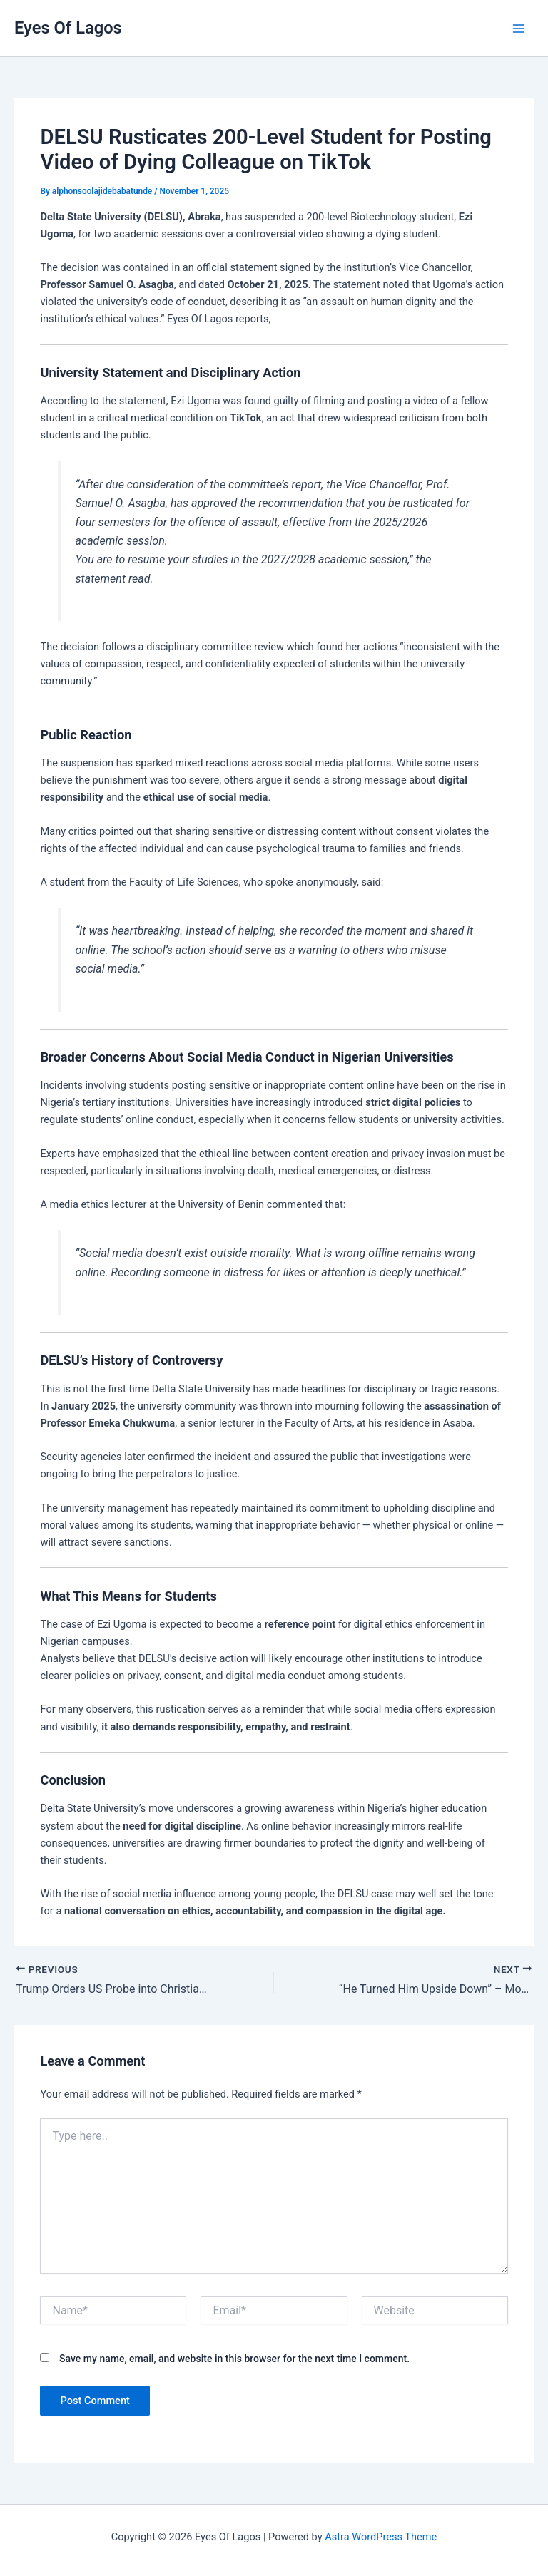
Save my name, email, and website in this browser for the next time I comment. (234, 2358)
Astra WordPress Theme (381, 2536)
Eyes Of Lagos (68, 28)
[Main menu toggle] (519, 28)
